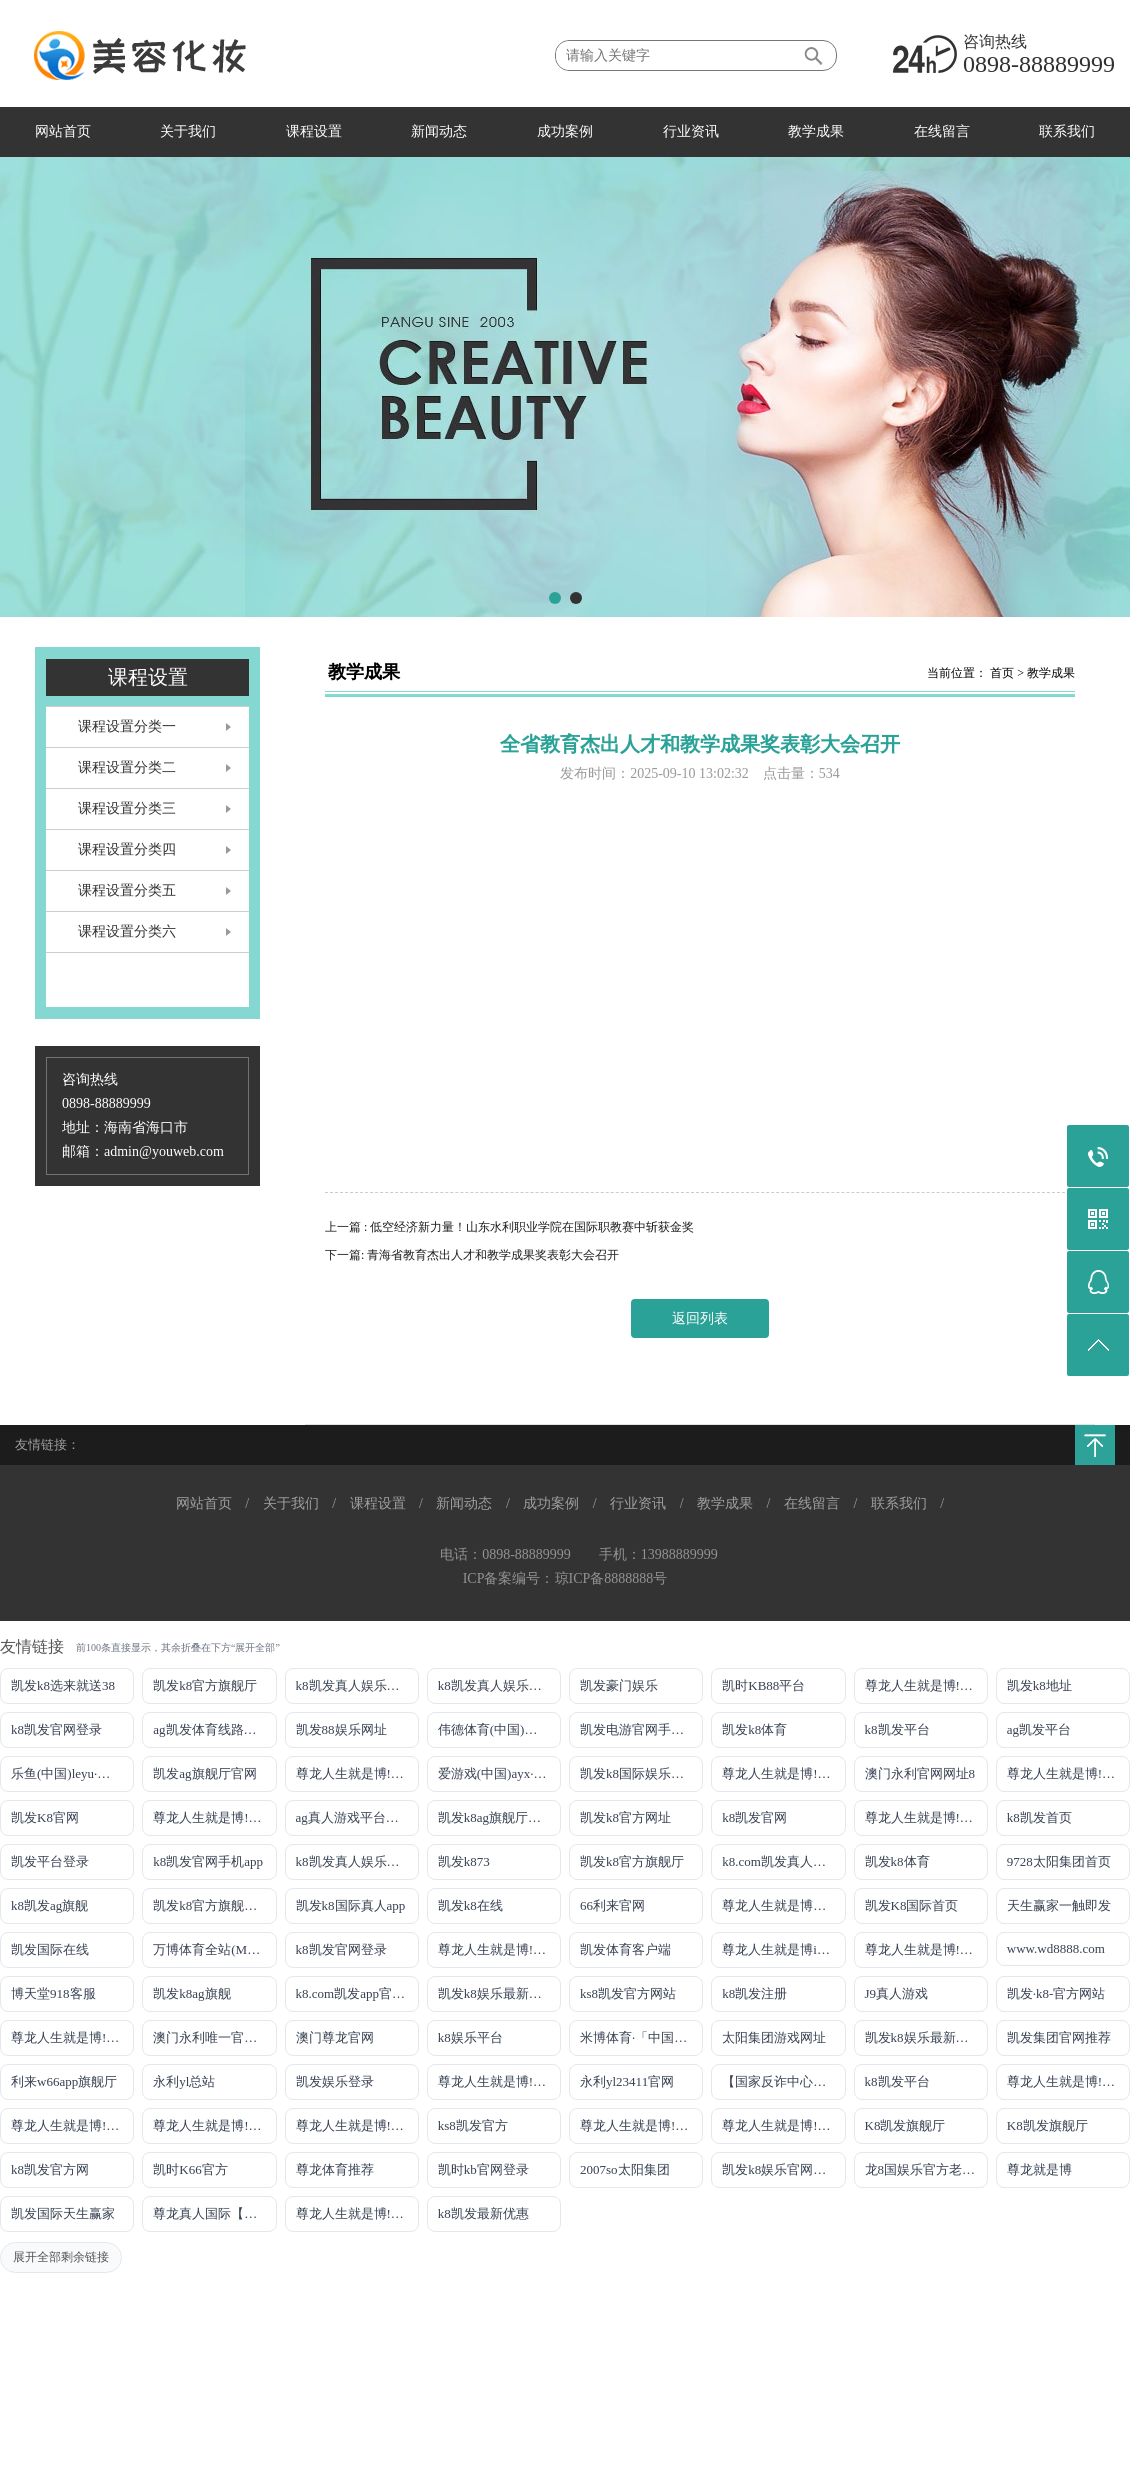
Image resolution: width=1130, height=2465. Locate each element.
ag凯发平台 (1039, 1729)
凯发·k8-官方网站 (1056, 1993)
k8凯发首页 (1039, 1817)
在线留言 (942, 131)
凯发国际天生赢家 (63, 2213)
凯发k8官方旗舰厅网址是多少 (214, 1905)
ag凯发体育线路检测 (211, 1729)
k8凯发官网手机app (208, 1861)
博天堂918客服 (53, 1993)
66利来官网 (612, 1905)
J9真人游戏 (897, 1993)
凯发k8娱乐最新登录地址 (499, 1993)
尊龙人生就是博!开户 (925, 1817)
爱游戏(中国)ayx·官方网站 (499, 1773)
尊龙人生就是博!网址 (1067, 1773)
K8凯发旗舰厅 (905, 2125)
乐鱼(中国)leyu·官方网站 (72, 1773)
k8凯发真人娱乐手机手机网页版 (357, 1685)
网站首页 (63, 131)
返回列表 (700, 1318)
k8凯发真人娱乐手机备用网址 (357, 1861)
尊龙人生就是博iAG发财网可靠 (783, 1949)
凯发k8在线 (470, 1905)
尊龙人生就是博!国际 (498, 1949)
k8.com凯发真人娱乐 (780, 1861)
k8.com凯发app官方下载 (357, 1993)
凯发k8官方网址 (625, 1817)
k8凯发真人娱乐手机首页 (499, 1685)
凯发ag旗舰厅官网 (204, 1773)
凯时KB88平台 (763, 1685)
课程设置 (314, 131)
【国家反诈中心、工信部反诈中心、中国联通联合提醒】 (783, 2081)
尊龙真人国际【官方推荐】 (214, 2213)
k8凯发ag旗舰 (49, 1905)
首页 (1002, 673)
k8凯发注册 (754, 1993)
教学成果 (816, 131)
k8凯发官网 (754, 1817)
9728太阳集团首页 (1059, 1861)
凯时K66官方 (190, 2169)
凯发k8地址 (1039, 1685)
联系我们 (1067, 131)
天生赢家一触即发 (1059, 1905)
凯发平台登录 (50, 1861)
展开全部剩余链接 (61, 2257)
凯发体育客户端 (625, 1949)
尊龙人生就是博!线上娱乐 (357, 1773)
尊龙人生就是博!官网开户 (214, 2125)
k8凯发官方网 (50, 2169)
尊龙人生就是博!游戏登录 (926, 1685)
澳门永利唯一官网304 (214, 2037)
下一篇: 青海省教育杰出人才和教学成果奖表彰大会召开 (472, 1255)
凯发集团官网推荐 (1059, 2037)
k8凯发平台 (897, 1729)
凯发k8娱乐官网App (778, 2169)
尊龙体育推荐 (335, 2169)
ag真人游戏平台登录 (354, 1817)
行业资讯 (691, 131)
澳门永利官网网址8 (920, 1773)
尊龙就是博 (1039, 2169)
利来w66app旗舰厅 (64, 2081)
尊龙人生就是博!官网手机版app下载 (499, 2081)
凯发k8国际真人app (351, 1905)
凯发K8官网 (45, 1817)
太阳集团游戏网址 (774, 2037)
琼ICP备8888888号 (611, 1578)
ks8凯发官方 (473, 2125)
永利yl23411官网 (627, 2081)
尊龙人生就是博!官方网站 (641, 2125)
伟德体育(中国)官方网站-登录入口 (499, 1729)
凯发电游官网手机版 (638, 1729)
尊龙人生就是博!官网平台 (72, 2125)
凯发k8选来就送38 (63, 1685)
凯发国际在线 (50, 1949)
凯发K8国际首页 (912, 1905)
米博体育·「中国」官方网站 (641, 2037)
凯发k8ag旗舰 (191, 1993)
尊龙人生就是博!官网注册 (926, 1949)
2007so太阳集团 (625, 2169)
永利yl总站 (184, 2081)
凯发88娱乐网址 (341, 1729)
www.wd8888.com (1056, 1948)
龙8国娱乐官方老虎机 (926, 2169)
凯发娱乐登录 (335, 2081)
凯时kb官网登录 (483, 2169)
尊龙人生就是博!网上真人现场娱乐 (214, 1817)
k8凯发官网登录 (56, 1729)
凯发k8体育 (754, 1729)
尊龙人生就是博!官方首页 (783, 2125)
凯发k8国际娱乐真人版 (641, 1773)
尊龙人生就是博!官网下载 (1068, 2081)
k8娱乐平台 (470, 2037)
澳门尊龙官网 (335, 2037)
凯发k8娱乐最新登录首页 (926, 2037)
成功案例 (565, 131)
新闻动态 (439, 131)
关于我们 (188, 131)
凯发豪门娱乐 (619, 1685)
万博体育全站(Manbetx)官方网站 (214, 1949)
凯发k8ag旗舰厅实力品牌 (499, 1817)
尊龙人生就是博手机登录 (783, 1905)
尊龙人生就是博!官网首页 (72, 2037)
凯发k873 (464, 1861)
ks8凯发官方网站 (628, 1993)
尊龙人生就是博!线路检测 (783, 1773)
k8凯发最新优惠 (483, 2213)
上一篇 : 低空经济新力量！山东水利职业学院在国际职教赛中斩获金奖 (509, 1227)
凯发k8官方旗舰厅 (205, 1685)
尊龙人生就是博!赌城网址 (357, 2213)
